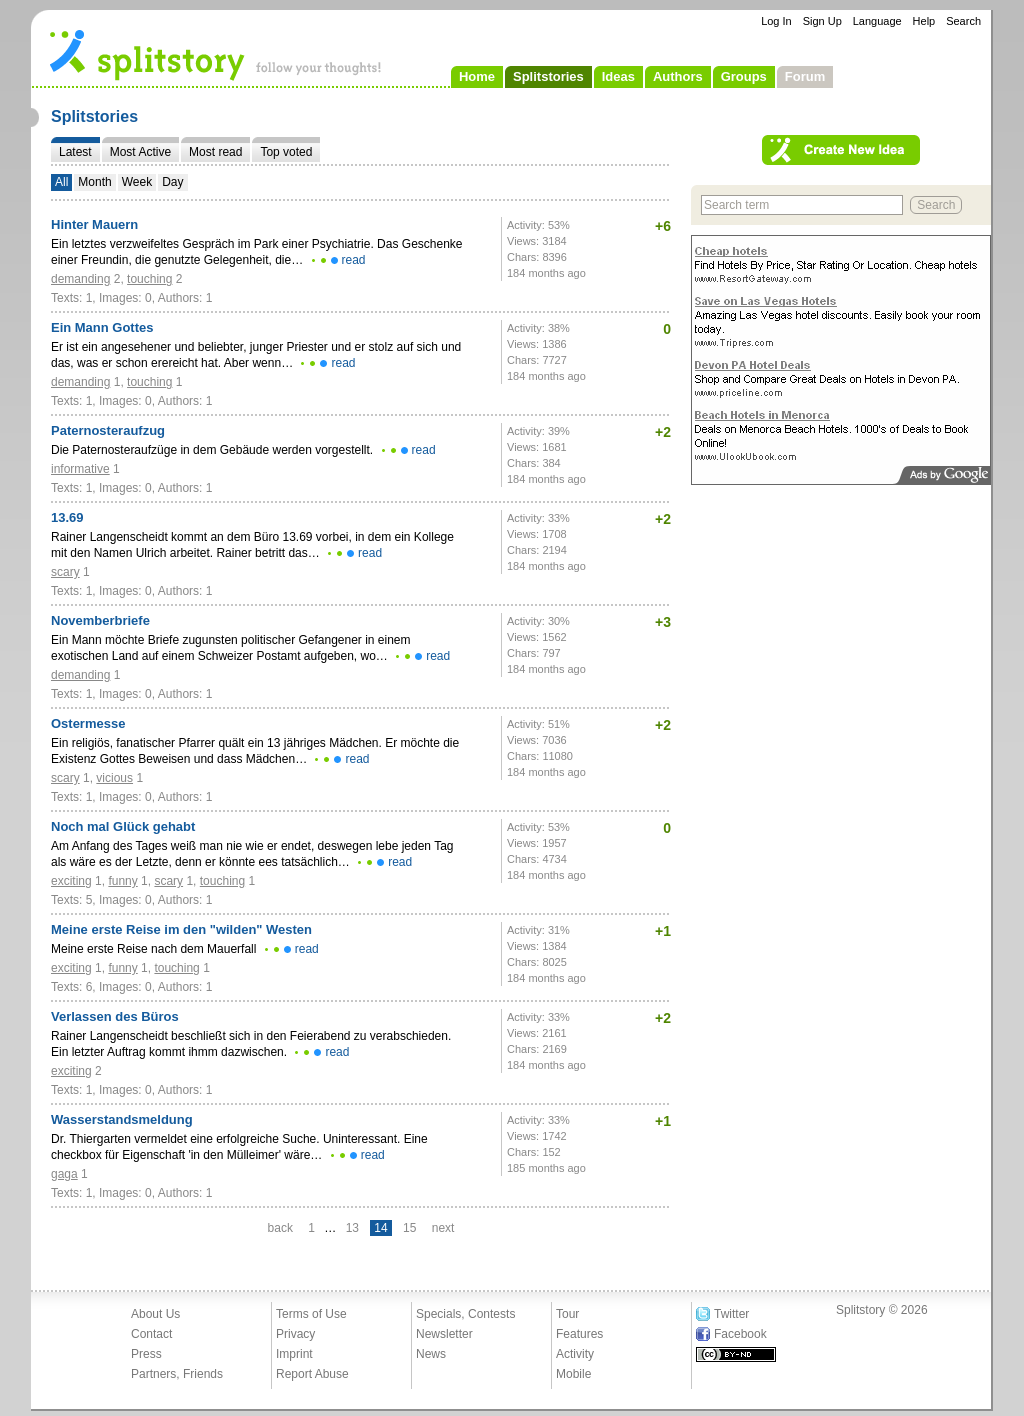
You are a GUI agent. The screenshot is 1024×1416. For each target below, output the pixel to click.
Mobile (573, 1374)
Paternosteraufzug (108, 430)
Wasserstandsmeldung (122, 1119)
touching (149, 279)
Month (94, 182)
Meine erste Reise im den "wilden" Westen (181, 929)
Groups (744, 76)
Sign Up (822, 21)
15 (409, 1228)
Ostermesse (88, 723)
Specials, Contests (465, 1314)
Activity (575, 1354)
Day (172, 182)
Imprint (294, 1354)
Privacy (295, 1334)
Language (877, 21)
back (280, 1228)
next (443, 1228)
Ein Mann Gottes (102, 327)
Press (146, 1354)
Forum (805, 76)
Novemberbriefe (100, 620)
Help (924, 21)
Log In (776, 21)
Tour (567, 1314)
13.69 (67, 517)
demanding (80, 279)
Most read (215, 152)
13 (352, 1228)
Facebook (740, 1334)
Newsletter (444, 1334)
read (354, 260)
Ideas (618, 76)
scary (65, 572)
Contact (151, 1334)
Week (137, 182)
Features (579, 1334)
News (431, 1354)
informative (80, 469)
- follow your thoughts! (216, 54)
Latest (75, 152)
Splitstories (548, 76)
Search (963, 21)
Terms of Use (311, 1314)
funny (122, 881)
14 (380, 1228)
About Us (155, 1314)
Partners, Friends (177, 1374)
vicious (114, 778)
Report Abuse (312, 1374)
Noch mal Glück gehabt (123, 826)
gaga (64, 1174)
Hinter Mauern (94, 224)
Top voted (286, 152)
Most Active (140, 152)
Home (477, 76)
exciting (71, 881)
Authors (678, 76)
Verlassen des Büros (115, 1016)
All (61, 182)
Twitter (731, 1314)
